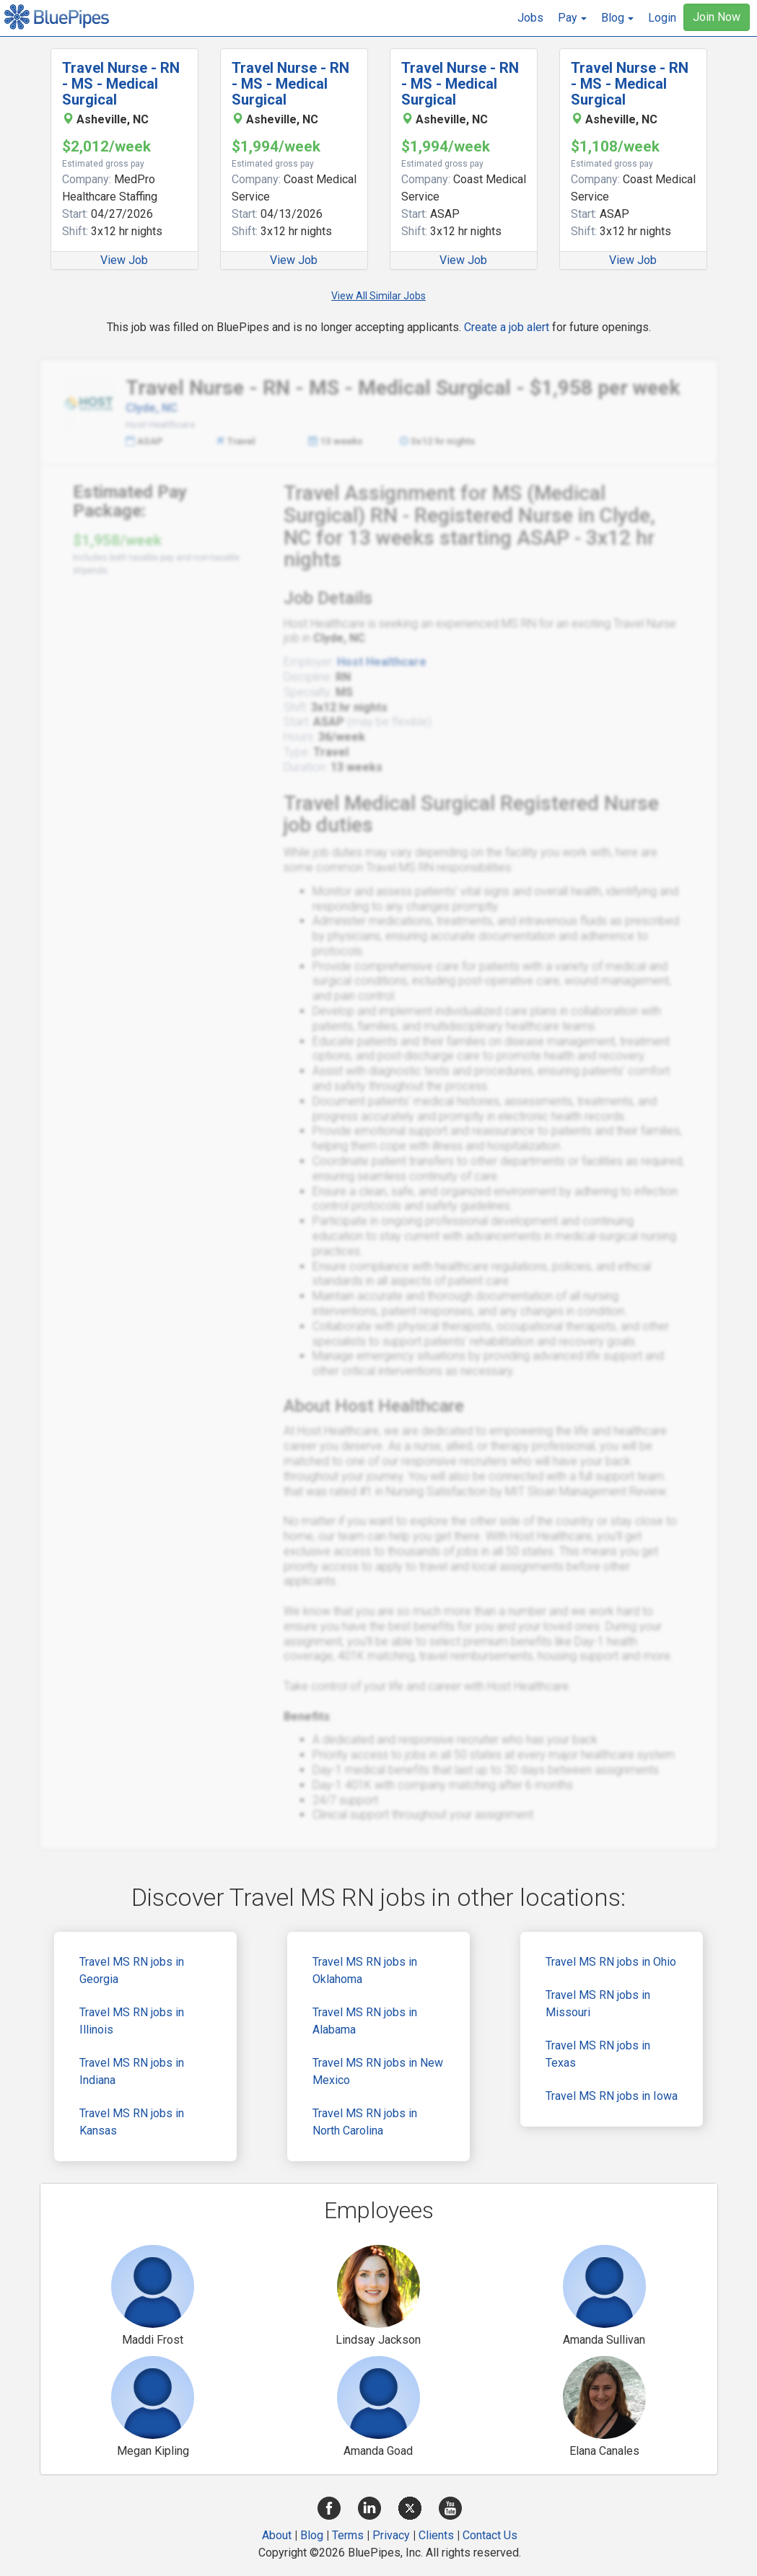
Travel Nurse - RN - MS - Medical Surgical (121, 83)
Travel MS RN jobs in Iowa (612, 2096)
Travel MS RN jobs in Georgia (131, 1970)
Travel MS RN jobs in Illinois (131, 2020)
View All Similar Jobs (378, 296)
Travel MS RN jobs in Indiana (131, 2071)
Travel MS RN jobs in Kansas (131, 2121)
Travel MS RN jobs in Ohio (611, 1962)
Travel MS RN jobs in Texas (598, 2054)
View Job (124, 260)
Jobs (530, 18)
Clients (436, 2535)
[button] (572, 18)
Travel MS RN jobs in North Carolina (364, 2121)
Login (662, 18)
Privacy (391, 2535)
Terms (348, 2535)
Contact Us (490, 2535)
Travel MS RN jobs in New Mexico (377, 2071)
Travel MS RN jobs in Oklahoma (364, 1970)
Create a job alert (506, 327)
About (277, 2535)
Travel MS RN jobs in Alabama (364, 2020)
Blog (311, 2535)
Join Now (716, 17)
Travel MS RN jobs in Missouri (598, 2003)
